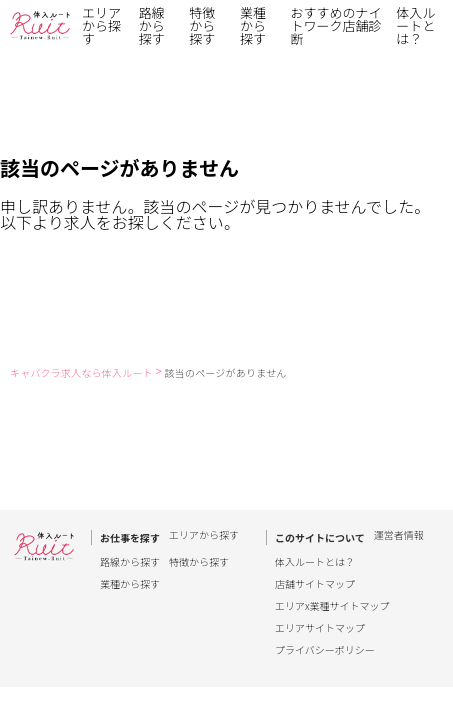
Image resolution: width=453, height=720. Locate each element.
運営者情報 (399, 536)
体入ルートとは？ (415, 25)
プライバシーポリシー (325, 650)
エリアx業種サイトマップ (332, 606)
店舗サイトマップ (315, 584)
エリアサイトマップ (320, 628)
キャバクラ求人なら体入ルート (81, 372)
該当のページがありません (226, 372)
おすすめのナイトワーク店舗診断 (336, 25)
